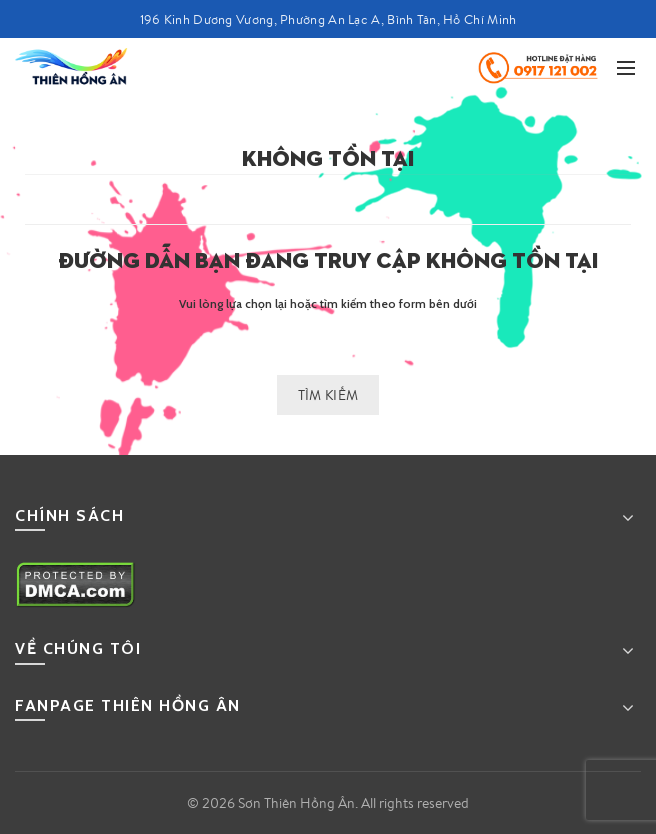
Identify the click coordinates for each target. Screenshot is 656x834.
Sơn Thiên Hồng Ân (296, 803)
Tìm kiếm (328, 395)
